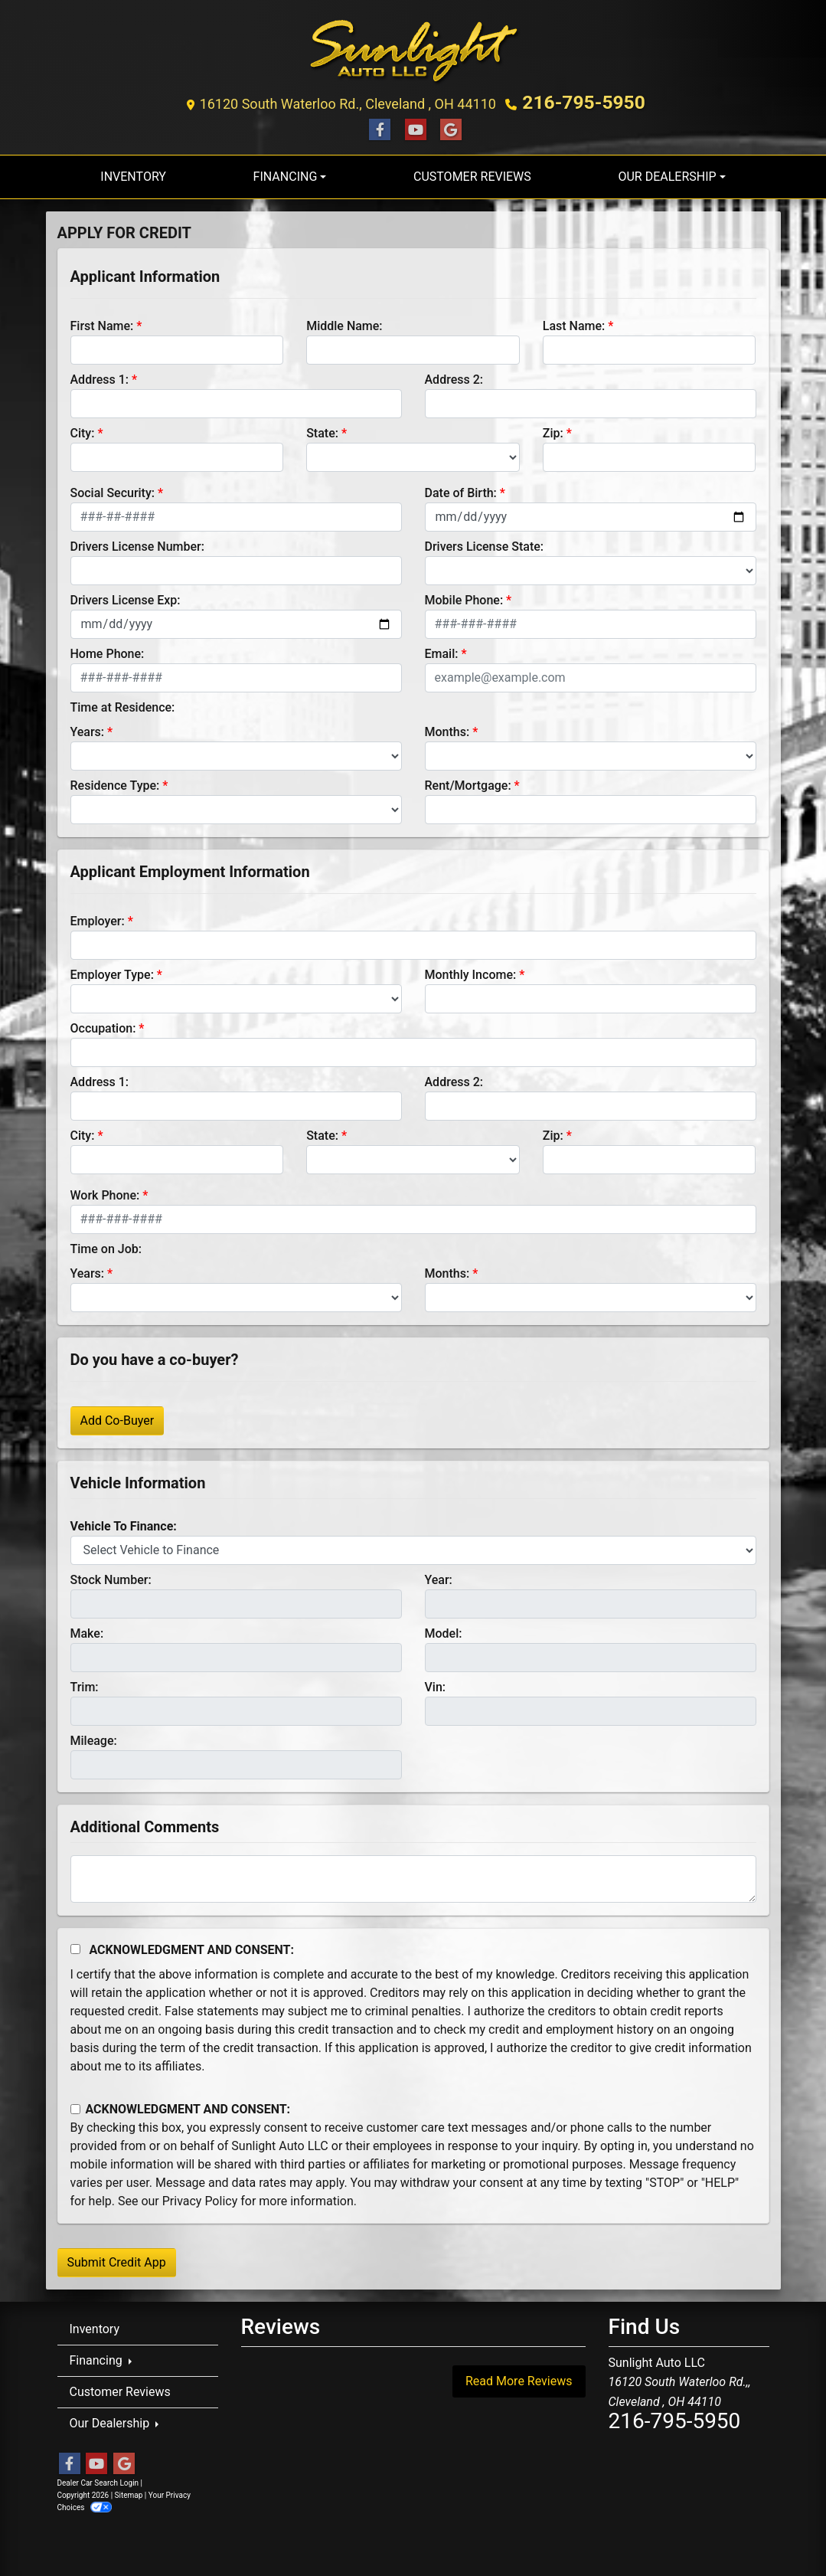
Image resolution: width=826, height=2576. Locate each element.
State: (322, 428)
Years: (87, 726)
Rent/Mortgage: (468, 780)
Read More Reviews (519, 2375)
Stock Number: (111, 1574)
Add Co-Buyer (117, 1415)
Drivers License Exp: (125, 595)
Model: (443, 1628)
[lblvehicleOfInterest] (413, 1545)
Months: (447, 726)
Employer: (97, 915)
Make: (87, 1628)
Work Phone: (105, 1190)
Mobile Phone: (464, 595)
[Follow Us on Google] (448, 124)
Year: (438, 1574)
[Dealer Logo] (413, 49)
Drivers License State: (484, 541)
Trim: (84, 1681)
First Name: (102, 320)
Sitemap (129, 2490)
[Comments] (413, 1873)
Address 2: (454, 374)
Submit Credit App (116, 2257)
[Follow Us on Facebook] (377, 124)
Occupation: (103, 1023)
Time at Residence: (122, 702)
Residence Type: (115, 780)
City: (82, 428)
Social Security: (112, 487)
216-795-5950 (584, 100)
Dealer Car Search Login (98, 2477)
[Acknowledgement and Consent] (75, 1944)
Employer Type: (112, 969)
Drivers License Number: (137, 541)
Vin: (435, 1681)
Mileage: (93, 1735)
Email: (442, 648)
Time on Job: (106, 1243)
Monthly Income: (471, 969)
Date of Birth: (461, 487)
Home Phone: (107, 648)
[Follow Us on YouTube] (413, 124)
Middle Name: (344, 320)
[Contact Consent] (75, 2104)
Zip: (553, 428)
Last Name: (574, 320)
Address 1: (99, 374)
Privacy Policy (200, 2195)
